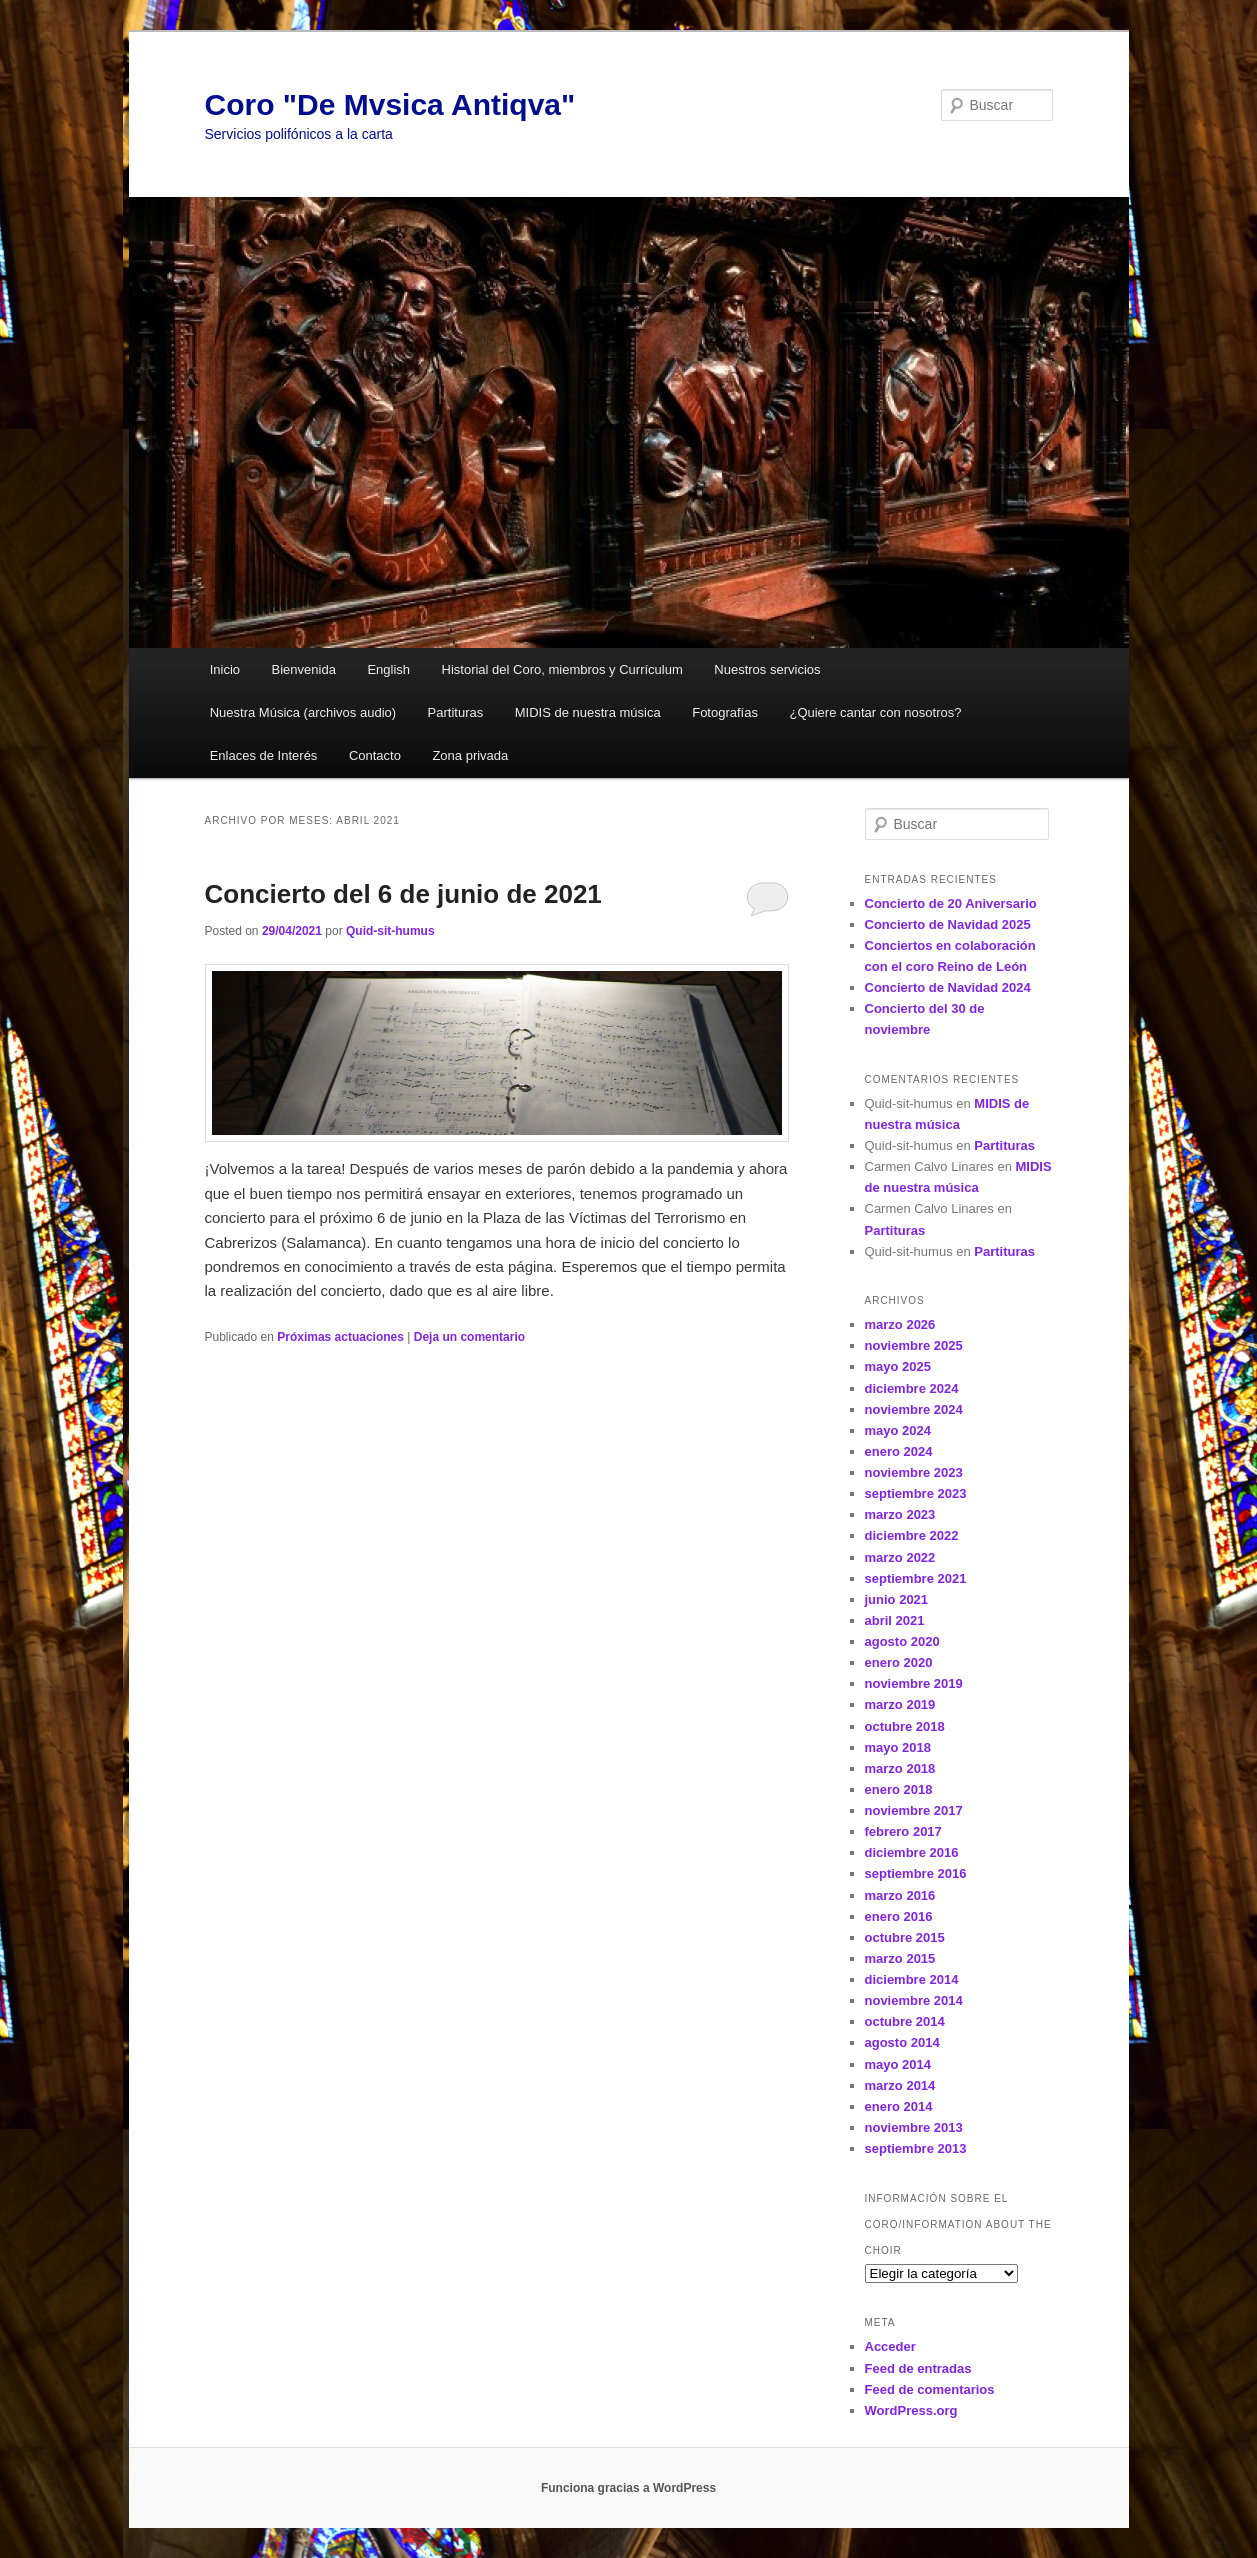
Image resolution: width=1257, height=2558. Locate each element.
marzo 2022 (900, 1557)
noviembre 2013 (914, 2127)
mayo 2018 (898, 1747)
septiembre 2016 (916, 1873)
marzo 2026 (900, 1324)
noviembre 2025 (914, 1345)
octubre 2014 (905, 2021)
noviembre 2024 (914, 1409)
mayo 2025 (898, 1366)
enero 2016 (899, 1916)
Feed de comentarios (930, 2389)
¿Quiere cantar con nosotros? (875, 712)
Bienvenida (304, 669)
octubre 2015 (905, 1937)
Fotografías (725, 712)
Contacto (375, 755)
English (388, 669)
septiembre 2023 (916, 1493)
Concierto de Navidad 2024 (948, 987)
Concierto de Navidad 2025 (948, 924)
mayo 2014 (898, 2064)
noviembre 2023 (914, 1472)
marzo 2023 (900, 1514)
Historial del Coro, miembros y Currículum (562, 669)
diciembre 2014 (912, 1979)
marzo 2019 (900, 1704)
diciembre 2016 (912, 1852)
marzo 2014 (900, 2085)
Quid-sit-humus (390, 931)
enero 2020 (899, 1662)
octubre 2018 (905, 1726)
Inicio (225, 669)
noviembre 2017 (914, 1810)
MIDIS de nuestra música (588, 712)
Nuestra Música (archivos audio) (303, 712)
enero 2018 (899, 1789)
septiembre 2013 (916, 2148)
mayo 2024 (898, 1430)
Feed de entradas (918, 2368)
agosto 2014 (902, 2042)
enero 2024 (899, 1451)
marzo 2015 (900, 1958)
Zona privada (470, 755)
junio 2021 (897, 1599)
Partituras (456, 712)
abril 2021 (895, 1620)
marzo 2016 (900, 1895)
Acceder (890, 2346)
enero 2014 (899, 2106)
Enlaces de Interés (264, 755)
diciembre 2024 (912, 1388)
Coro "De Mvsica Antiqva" (390, 104)
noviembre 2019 (914, 1683)
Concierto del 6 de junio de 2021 (403, 894)
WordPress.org (911, 2410)
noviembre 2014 (914, 2000)
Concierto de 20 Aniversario (951, 903)
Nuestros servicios (767, 669)
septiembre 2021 (916, 1578)
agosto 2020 (902, 1641)
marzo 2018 (900, 1768)
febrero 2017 (903, 1831)
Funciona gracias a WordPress (628, 2488)
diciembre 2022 (912, 1535)
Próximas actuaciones (340, 1337)
